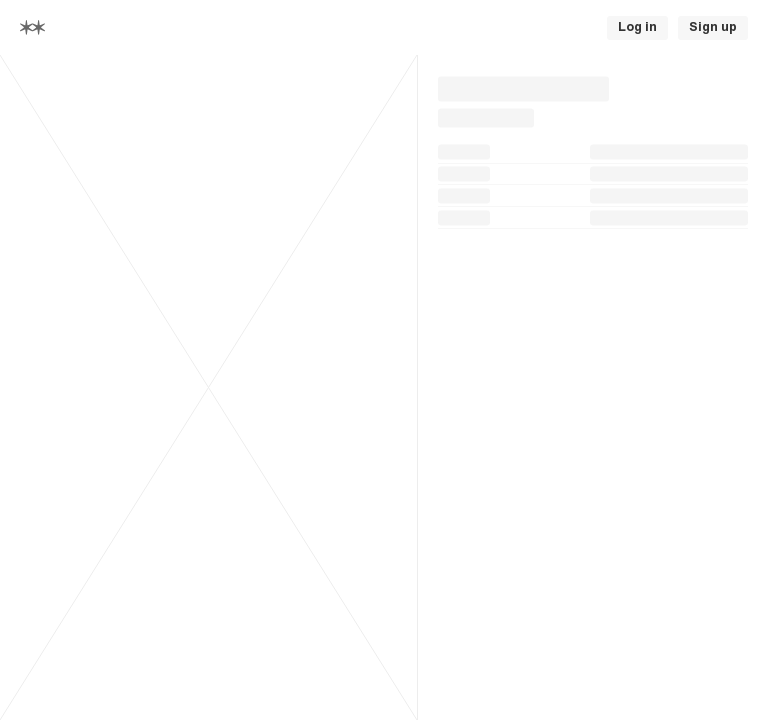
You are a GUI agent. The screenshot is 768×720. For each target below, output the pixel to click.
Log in (637, 27)
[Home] (32, 27)
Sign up (713, 27)
